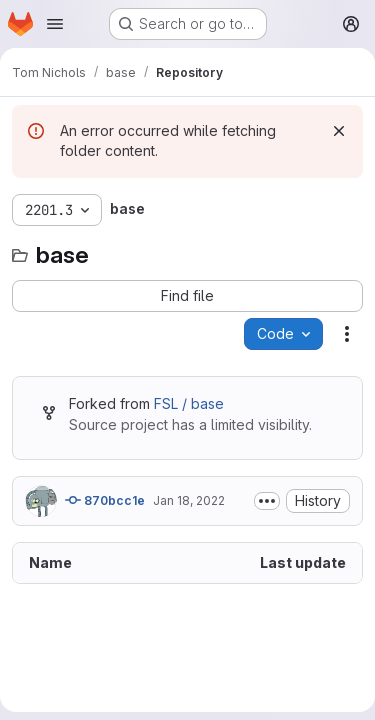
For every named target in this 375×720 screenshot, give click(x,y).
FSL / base (189, 403)
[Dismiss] (339, 131)
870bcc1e (105, 500)
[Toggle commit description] (267, 501)
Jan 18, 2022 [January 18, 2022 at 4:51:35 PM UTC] (189, 500)
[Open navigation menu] (55, 24)
